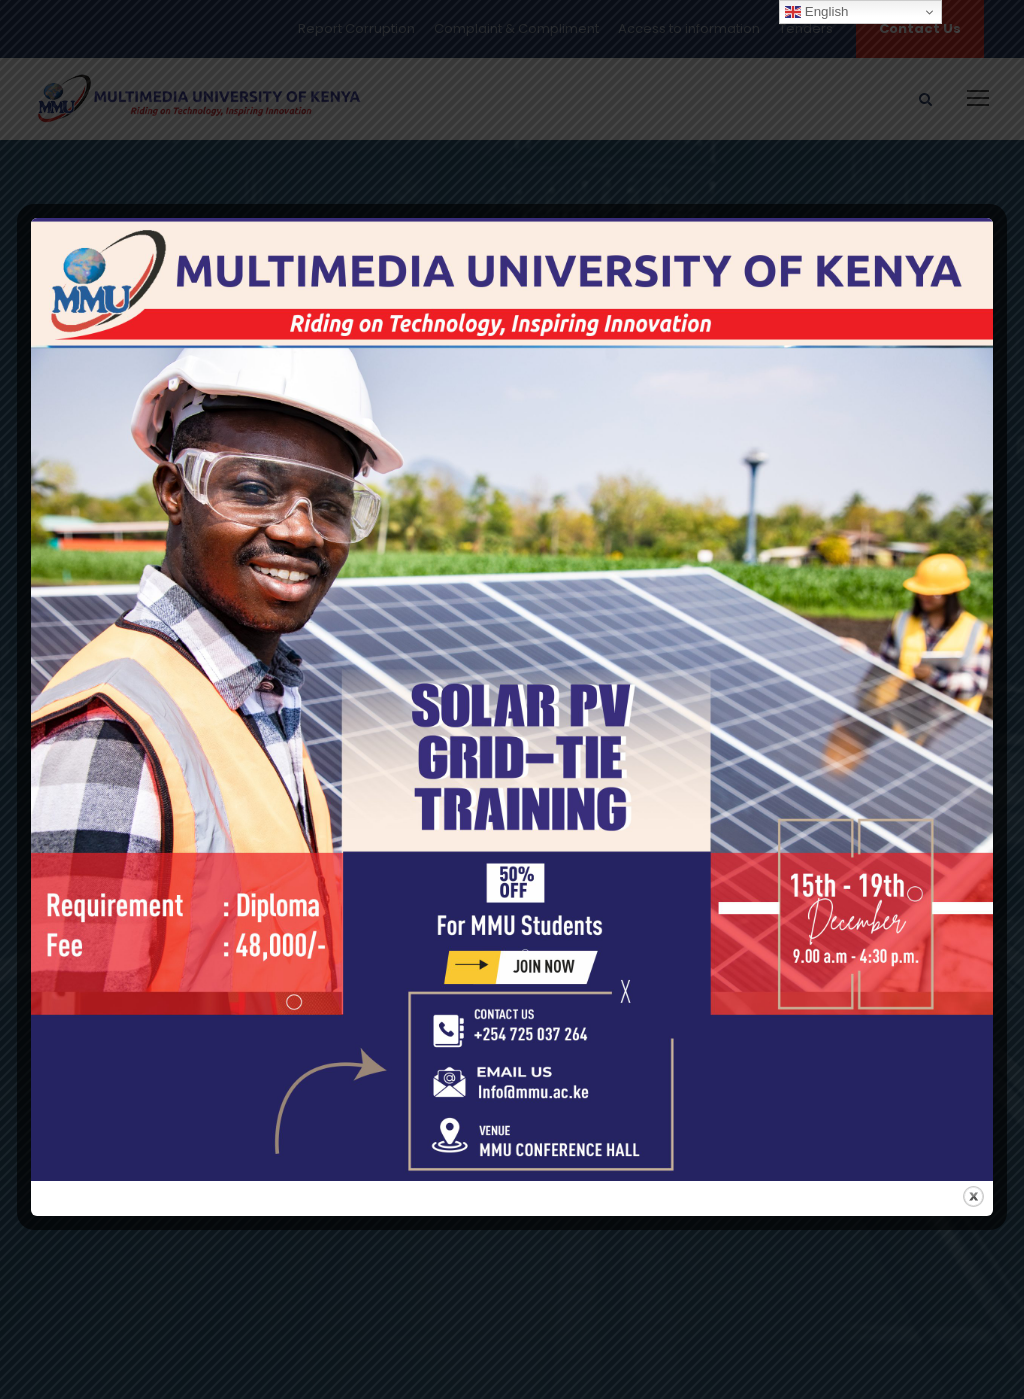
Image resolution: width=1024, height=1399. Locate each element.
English (816, 12)
